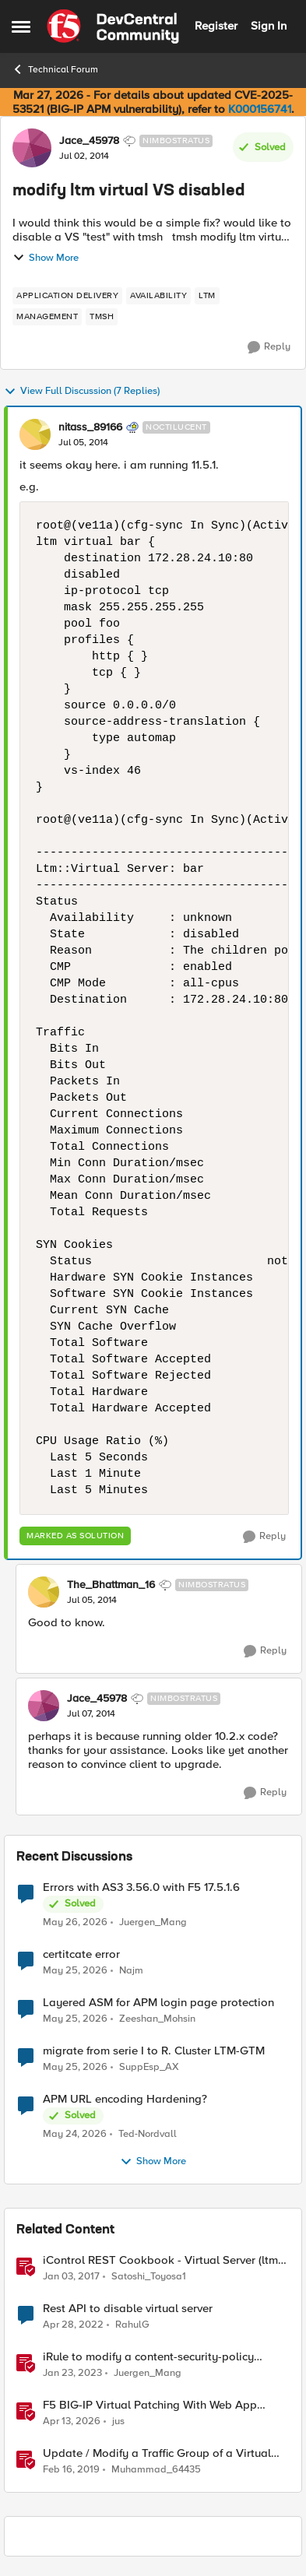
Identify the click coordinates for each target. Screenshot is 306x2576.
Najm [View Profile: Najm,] (131, 1971)
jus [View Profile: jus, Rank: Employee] (118, 2421)
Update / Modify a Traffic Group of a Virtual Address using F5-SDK (157, 2453)
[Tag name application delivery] (67, 295)
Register (216, 26)
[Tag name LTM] (207, 295)
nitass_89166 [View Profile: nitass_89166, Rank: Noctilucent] (90, 427)
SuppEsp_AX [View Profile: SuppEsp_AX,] (149, 2067)
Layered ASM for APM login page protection (158, 2002)
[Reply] (269, 347)
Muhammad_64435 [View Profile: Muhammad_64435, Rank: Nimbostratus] (156, 2470)
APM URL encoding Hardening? (125, 2099)
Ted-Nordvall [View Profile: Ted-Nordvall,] (147, 2134)
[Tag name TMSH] (102, 316)
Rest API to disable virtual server (128, 2308)
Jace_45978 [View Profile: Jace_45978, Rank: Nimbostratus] (89, 141)
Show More (45, 257)
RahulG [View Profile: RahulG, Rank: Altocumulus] (132, 2325)
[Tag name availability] (158, 295)
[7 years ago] (71, 2470)
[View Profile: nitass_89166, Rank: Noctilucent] (35, 434)
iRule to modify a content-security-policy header (148, 2356)
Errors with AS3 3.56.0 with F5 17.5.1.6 (141, 1887)
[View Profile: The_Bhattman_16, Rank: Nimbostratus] (43, 1592)
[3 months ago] (71, 2422)
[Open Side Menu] (21, 26)
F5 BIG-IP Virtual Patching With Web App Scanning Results (150, 2405)
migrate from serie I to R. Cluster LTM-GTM (154, 2051)
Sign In (269, 26)
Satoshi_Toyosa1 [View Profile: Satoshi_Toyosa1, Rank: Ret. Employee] (148, 2277)
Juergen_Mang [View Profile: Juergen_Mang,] (153, 1922)
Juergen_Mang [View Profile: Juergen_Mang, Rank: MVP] (147, 2373)
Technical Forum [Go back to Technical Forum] (55, 69)
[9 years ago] (71, 2277)
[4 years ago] (73, 2325)
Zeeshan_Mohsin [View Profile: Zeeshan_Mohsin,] (157, 2019)
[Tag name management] (47, 316)
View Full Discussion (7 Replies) (82, 391)
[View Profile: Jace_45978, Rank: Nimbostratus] (31, 147)
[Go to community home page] (113, 26)
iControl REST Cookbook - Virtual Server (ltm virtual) (160, 2260)
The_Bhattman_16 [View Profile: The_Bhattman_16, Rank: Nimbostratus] (111, 1585)
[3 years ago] (72, 2373)
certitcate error (81, 1954)
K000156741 (259, 109)
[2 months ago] (75, 1922)
